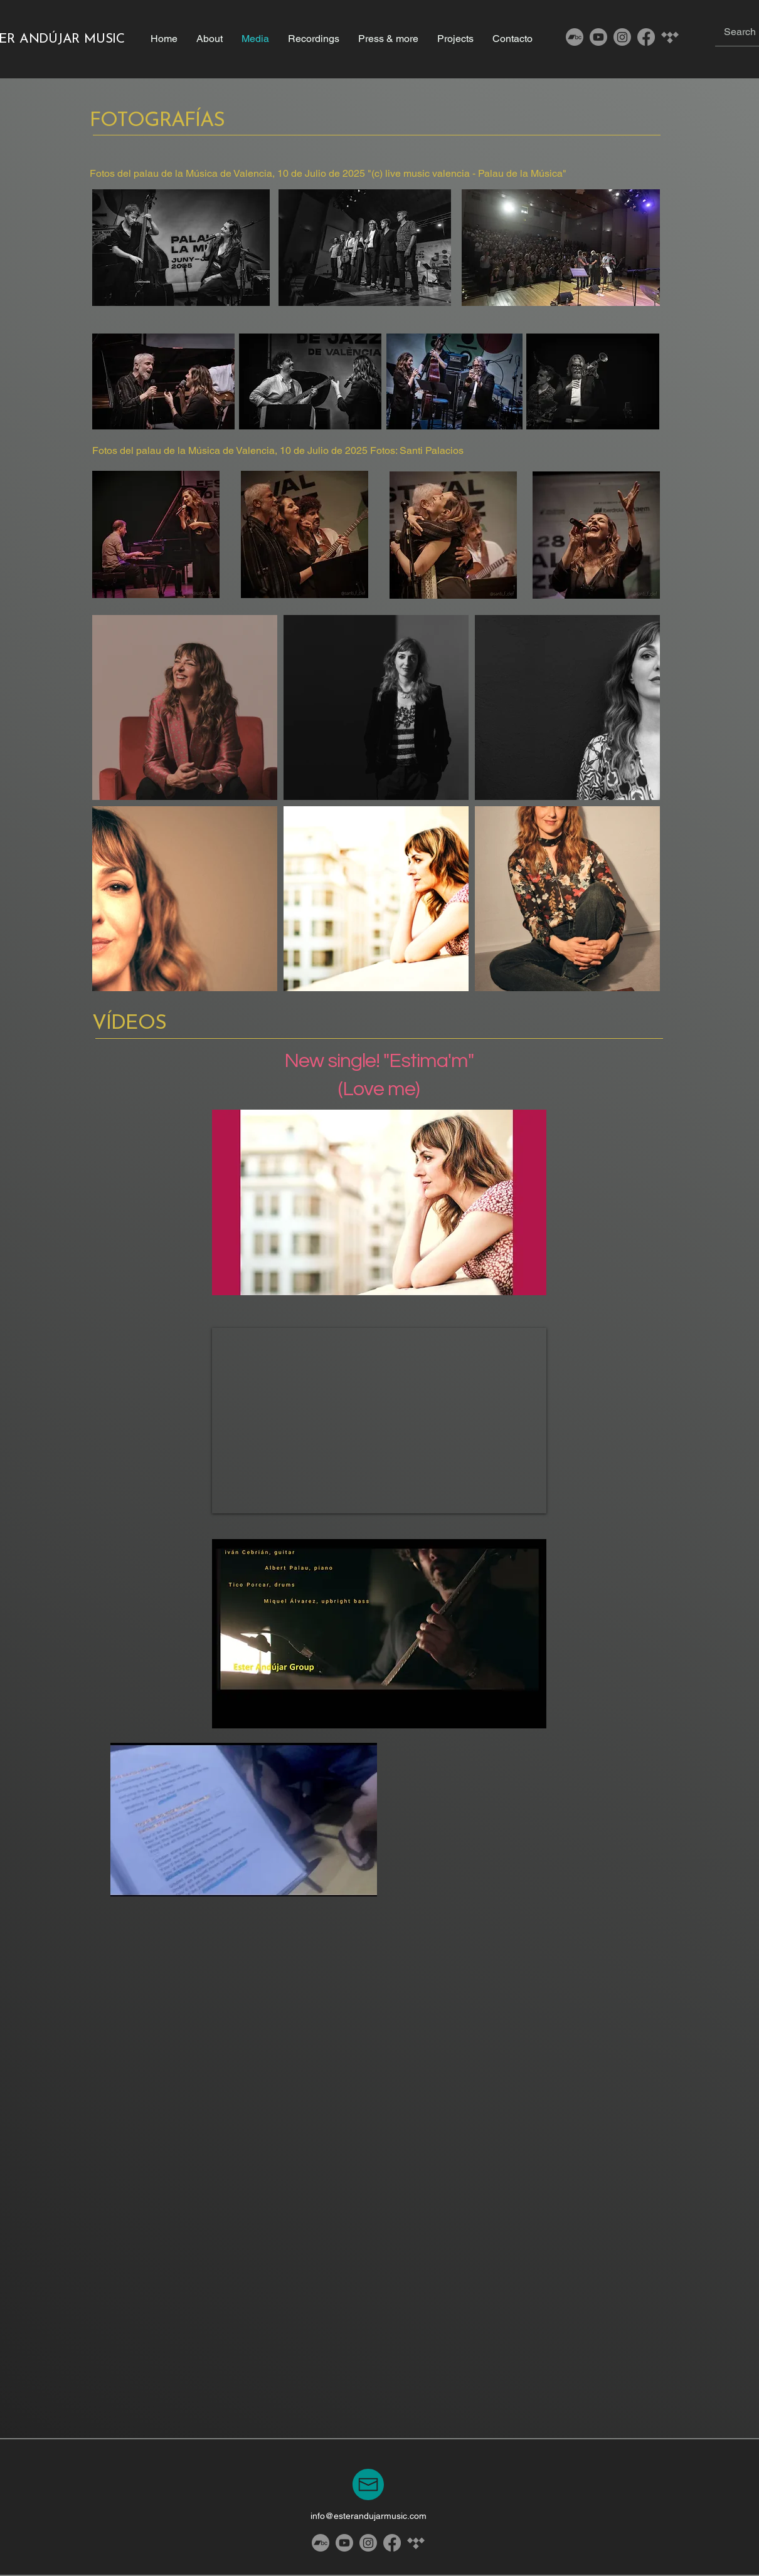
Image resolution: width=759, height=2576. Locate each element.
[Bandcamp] (574, 37)
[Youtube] (598, 37)
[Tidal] (670, 37)
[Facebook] (646, 37)
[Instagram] (622, 37)
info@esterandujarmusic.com (368, 2516)
